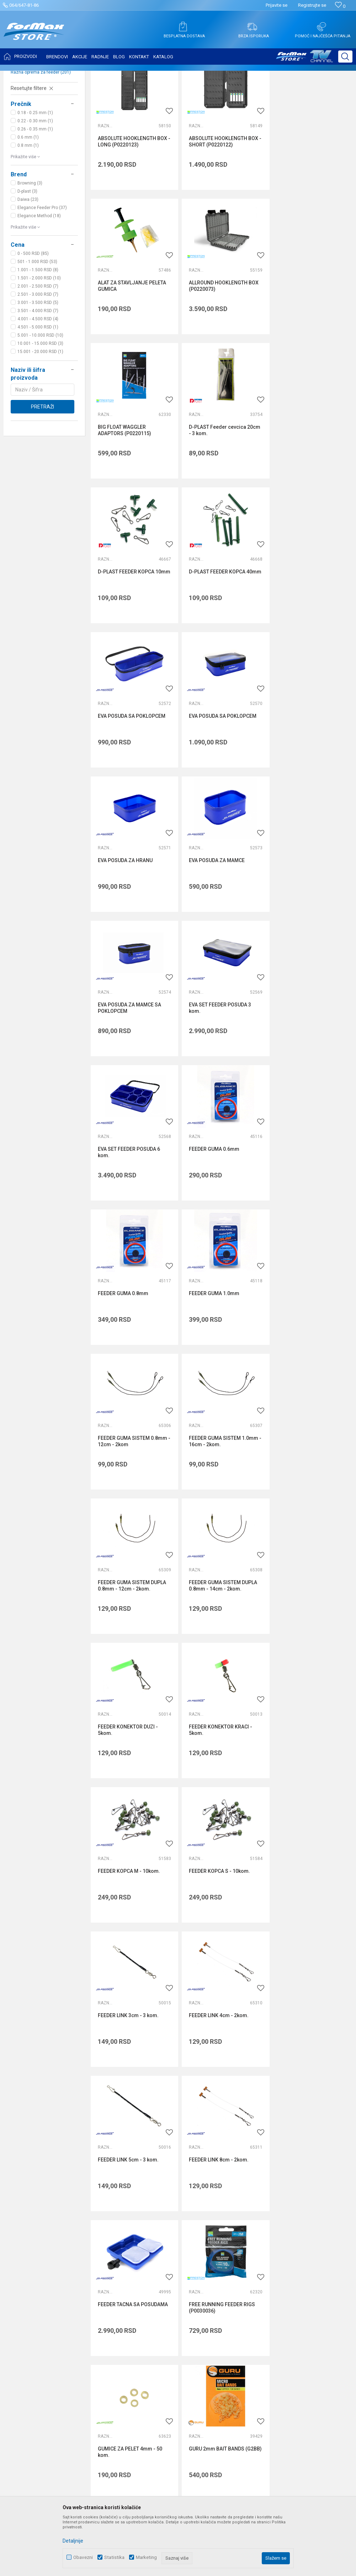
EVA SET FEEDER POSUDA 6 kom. (307, 779)
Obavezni (83, 2557)
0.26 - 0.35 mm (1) (35, 199)
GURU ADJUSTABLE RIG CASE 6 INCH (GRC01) (311, 1775)
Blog (129, 2307)
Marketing (146, 2557)
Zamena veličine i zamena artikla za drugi (285, 2337)
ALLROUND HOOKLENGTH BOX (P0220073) (133, 353)
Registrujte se (312, 5)
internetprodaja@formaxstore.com (251, 2166)
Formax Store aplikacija (150, 2337)
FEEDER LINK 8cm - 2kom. (306, 1488)
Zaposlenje (136, 2257)
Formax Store (20, 75)
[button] (345, 56)
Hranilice (25, 134)
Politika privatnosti (259, 2257)
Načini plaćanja (255, 2287)
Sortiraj (290, 93)
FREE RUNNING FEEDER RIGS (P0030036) (220, 1633)
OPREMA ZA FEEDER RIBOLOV (92, 75)
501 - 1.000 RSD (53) (37, 332)
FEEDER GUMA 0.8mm (212, 918)
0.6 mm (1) (28, 207)
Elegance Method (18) (39, 286)
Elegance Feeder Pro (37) (42, 278)
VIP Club (133, 2327)
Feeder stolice (29, 125)
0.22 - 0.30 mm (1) (35, 191)
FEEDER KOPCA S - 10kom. (217, 1345)
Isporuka (248, 2277)
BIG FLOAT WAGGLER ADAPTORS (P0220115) (213, 353)
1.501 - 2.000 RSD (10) (39, 348)
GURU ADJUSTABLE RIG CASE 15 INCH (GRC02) (220, 1775)
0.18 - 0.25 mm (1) (35, 183)
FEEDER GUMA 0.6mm (123, 918)
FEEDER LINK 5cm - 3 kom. (217, 1488)
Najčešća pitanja (142, 2287)
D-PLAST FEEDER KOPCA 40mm (215, 495)
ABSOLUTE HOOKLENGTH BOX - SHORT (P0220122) (221, 210)
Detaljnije (73, 2541)
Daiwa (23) (27, 270)
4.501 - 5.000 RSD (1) (37, 397)
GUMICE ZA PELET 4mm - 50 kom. (308, 1633)
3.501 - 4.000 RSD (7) (37, 381)
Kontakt (133, 2277)
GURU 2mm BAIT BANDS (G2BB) (125, 1775)
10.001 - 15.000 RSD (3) (40, 414)
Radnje (132, 2297)
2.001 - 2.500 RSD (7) (37, 356)
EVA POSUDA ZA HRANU (214, 634)
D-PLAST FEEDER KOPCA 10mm (126, 495)
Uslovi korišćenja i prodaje (267, 2247)
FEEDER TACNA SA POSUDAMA (133, 1630)
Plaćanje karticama (260, 2297)
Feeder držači (29, 117)
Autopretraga (260, 93)
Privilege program (144, 2317)
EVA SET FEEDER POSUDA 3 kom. (218, 779)
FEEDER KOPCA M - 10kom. (129, 1345)
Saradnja (134, 2267)
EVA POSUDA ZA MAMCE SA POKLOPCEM (129, 779)
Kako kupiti (251, 2267)
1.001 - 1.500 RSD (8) (37, 340)
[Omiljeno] (340, 6)
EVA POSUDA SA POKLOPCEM (310, 492)
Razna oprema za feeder (41, 142)
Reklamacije (252, 2317)
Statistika (114, 2557)
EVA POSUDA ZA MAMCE (304, 634)
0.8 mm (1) (28, 216)
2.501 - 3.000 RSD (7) (37, 365)
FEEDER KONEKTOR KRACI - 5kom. (307, 1206)
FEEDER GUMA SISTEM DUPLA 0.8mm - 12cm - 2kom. (310, 1064)
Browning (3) (29, 253)
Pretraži (42, 477)
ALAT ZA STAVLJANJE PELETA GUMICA (310, 210)
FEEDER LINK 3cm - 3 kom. (306, 1345)
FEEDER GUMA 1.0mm (301, 918)
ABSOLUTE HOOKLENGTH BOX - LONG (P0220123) (132, 210)
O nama (133, 2247)
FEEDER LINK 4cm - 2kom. (128, 1488)
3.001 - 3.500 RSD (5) (37, 373)
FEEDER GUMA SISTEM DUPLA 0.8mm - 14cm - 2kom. (132, 1206)
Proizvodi (47, 75)
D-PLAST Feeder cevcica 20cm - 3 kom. (304, 353)
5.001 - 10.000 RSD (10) (40, 405)
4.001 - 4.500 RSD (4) (37, 389)
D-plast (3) (27, 262)
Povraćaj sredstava (260, 2327)
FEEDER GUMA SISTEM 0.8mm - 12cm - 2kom (132, 1064)
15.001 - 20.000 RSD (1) (40, 422)
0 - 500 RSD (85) (33, 324)
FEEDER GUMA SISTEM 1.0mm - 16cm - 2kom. (221, 1064)
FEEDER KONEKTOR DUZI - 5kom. (217, 1206)
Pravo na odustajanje (262, 2307)
